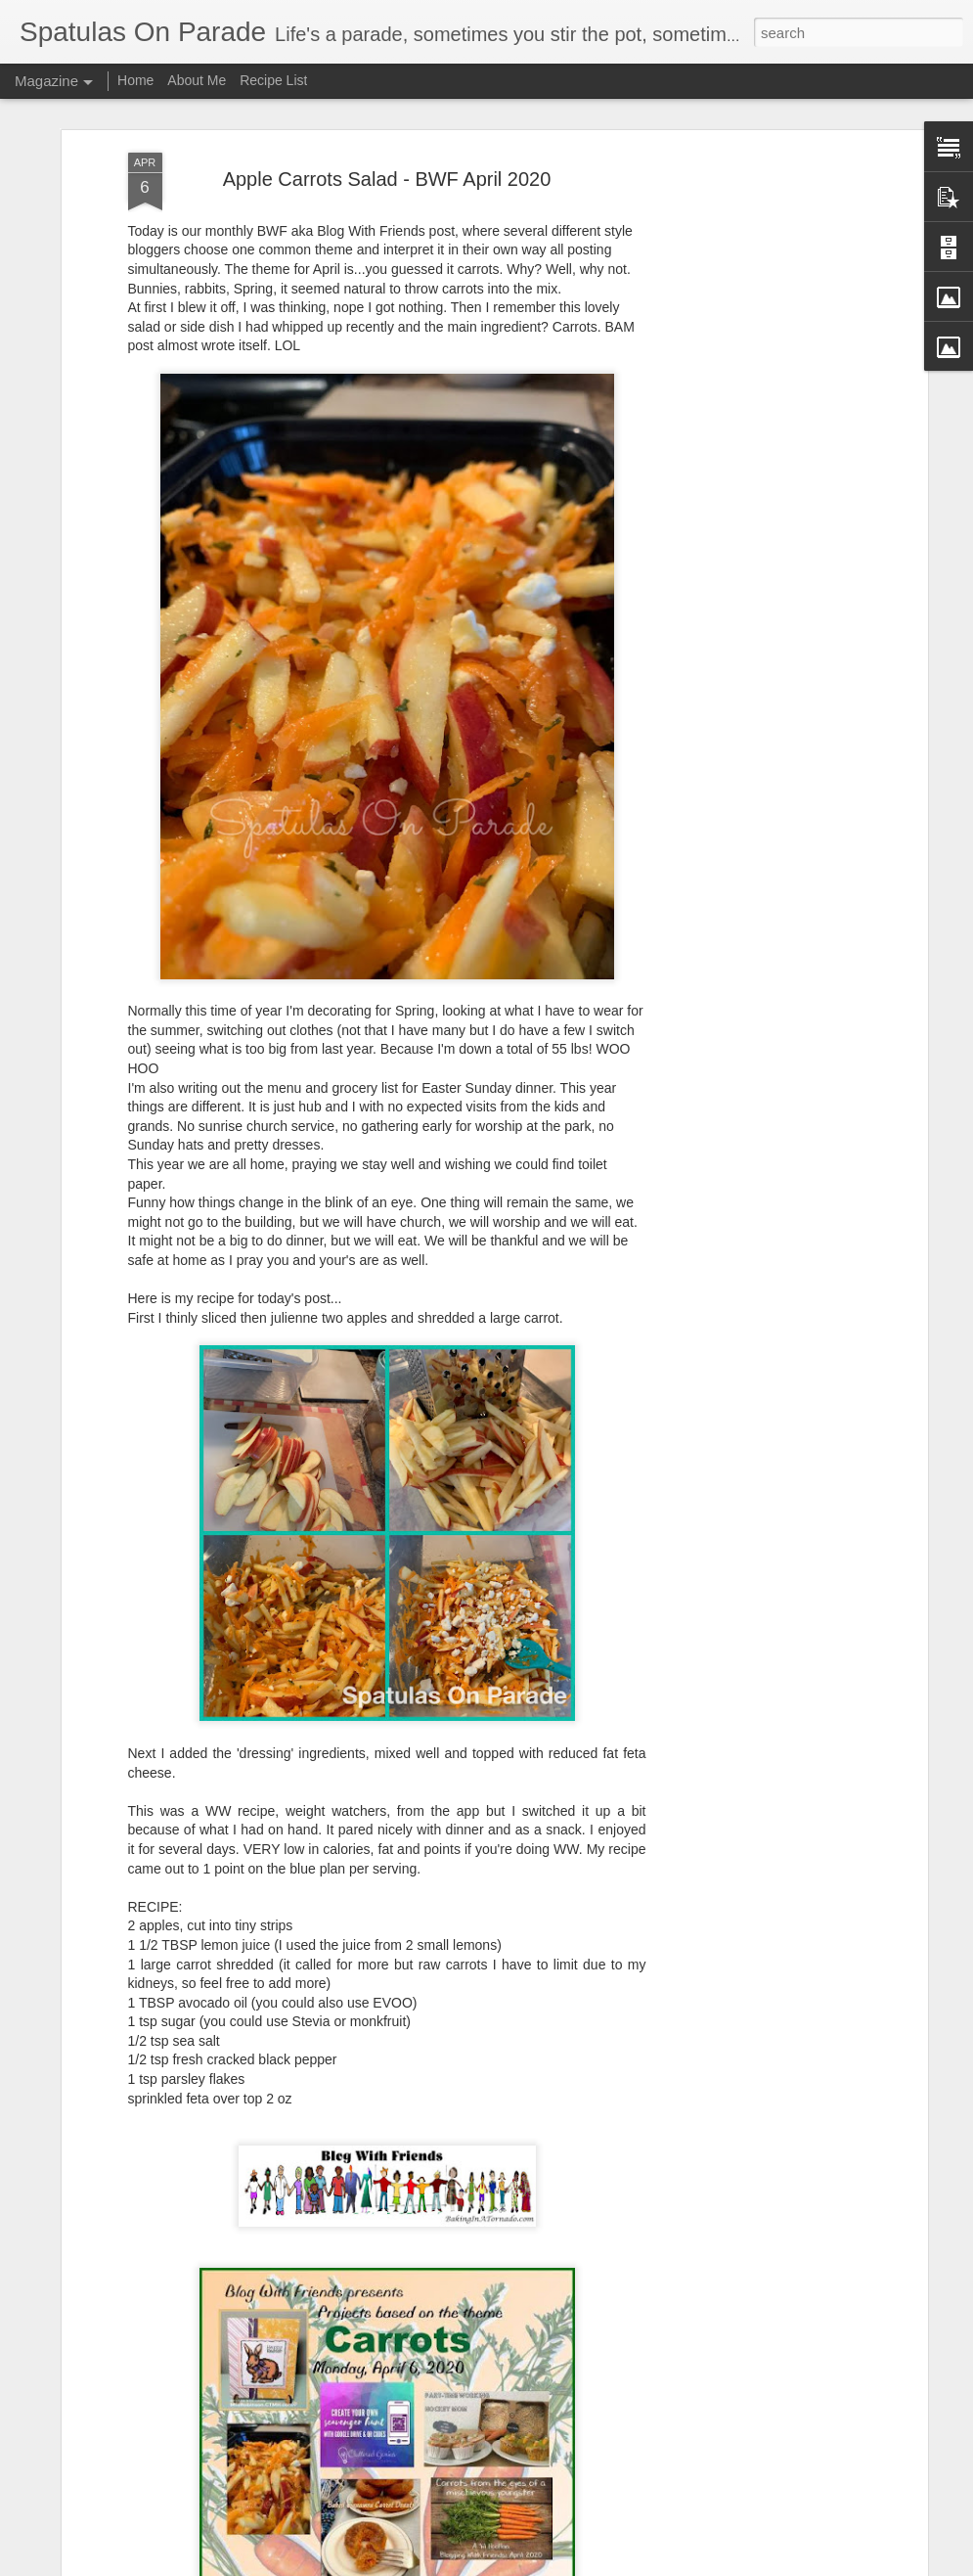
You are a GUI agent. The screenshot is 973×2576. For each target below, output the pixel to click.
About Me (196, 80)
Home (135, 80)
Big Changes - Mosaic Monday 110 (424, 2554)
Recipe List (273, 80)
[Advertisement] (754, 205)
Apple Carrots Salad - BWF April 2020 (387, 100)
